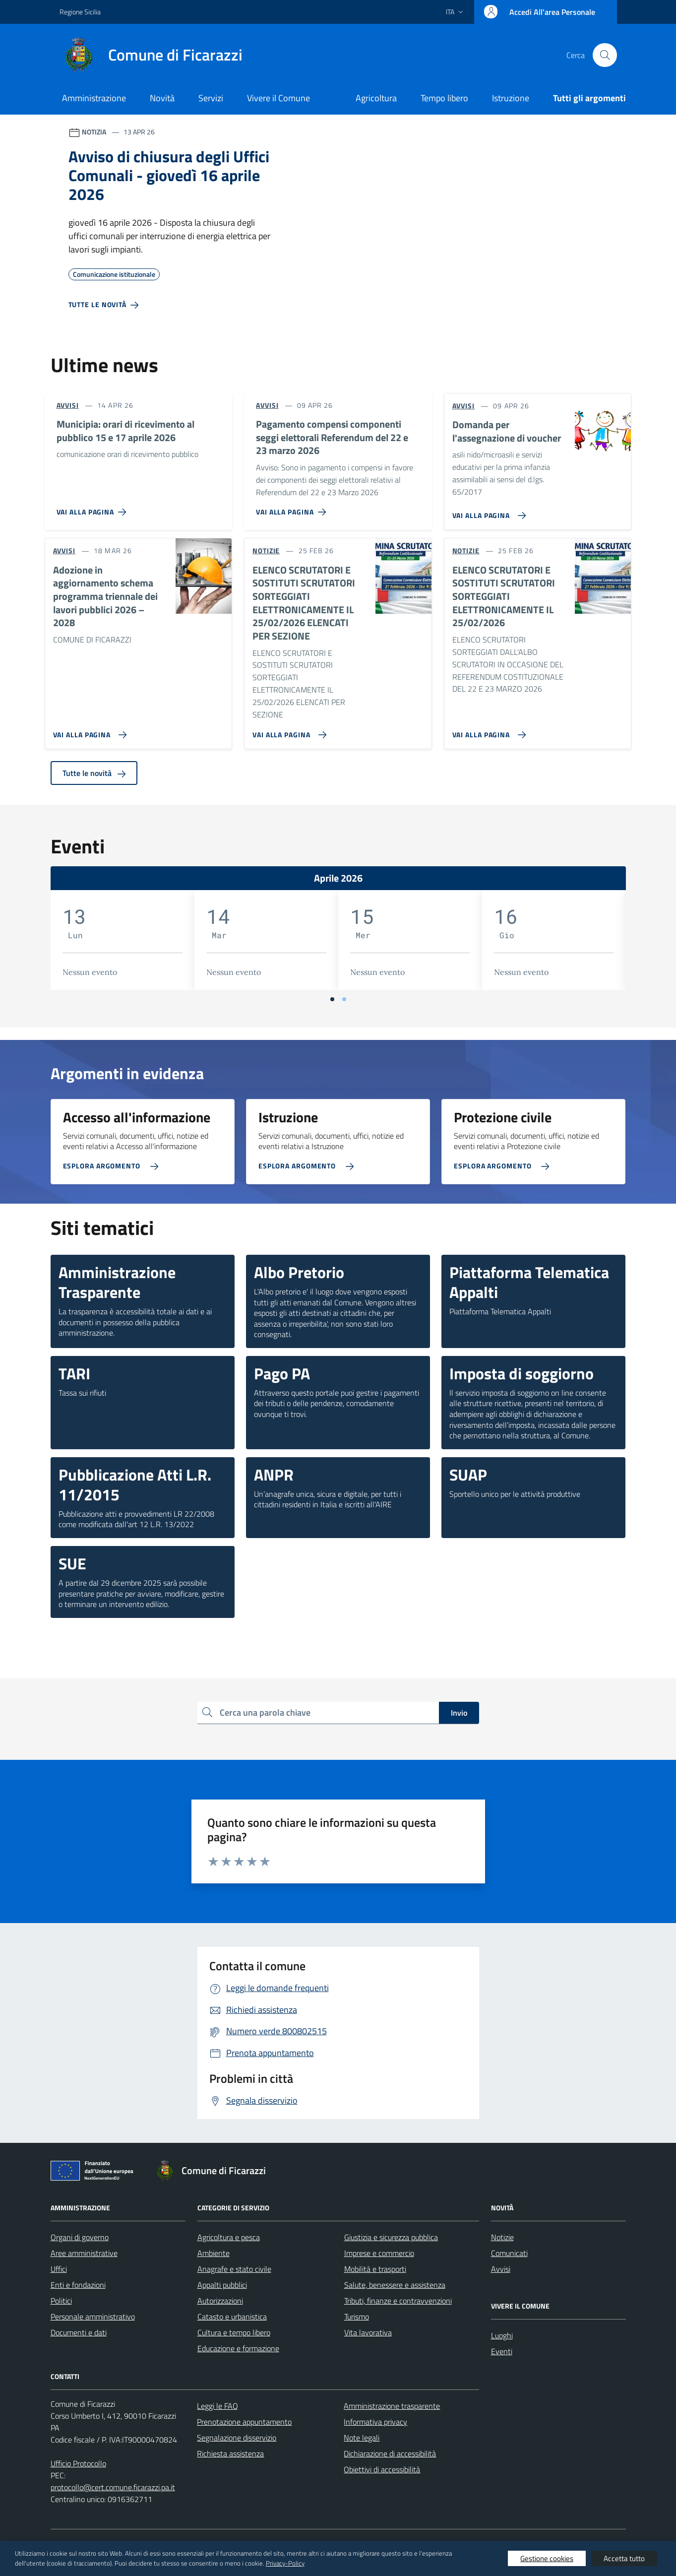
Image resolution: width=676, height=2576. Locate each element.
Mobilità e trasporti (375, 2269)
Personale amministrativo (93, 2316)
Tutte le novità (93, 773)
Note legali (361, 2438)
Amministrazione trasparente (392, 2406)
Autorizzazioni (220, 2301)
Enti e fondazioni (78, 2285)
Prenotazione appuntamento (244, 2422)
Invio (459, 1713)
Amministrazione (94, 98)
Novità (162, 98)
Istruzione (510, 98)
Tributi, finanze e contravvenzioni (398, 2301)
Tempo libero (444, 98)
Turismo (356, 2316)
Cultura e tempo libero (233, 2332)
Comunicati (509, 2253)
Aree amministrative (84, 2253)
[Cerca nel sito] (604, 55)
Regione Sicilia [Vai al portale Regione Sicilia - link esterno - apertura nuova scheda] (80, 11)
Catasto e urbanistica (232, 2316)
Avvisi (500, 2269)
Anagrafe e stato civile (234, 2269)
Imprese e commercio (379, 2253)
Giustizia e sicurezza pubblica (391, 2237)
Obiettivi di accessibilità (382, 2469)
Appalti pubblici (222, 2285)
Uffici (59, 2269)
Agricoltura (376, 98)
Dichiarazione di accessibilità (390, 2453)
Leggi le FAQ (217, 2406)
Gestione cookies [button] (546, 2558)
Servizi (210, 98)
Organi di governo (80, 2237)
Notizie (502, 2237)
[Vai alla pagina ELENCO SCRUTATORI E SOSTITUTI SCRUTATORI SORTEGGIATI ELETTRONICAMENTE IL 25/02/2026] (487, 731)
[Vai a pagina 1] (332, 999)
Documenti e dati (79, 2332)
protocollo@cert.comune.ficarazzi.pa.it (113, 2487)
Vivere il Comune (278, 98)
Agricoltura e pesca (228, 2237)
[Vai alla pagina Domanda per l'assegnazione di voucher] (487, 511)
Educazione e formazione (238, 2348)
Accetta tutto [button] (624, 2558)
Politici (61, 2301)
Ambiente (213, 2253)
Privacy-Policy (285, 2563)
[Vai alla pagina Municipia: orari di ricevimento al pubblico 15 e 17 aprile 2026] (93, 508)
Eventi (501, 2351)
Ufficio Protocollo (78, 2463)
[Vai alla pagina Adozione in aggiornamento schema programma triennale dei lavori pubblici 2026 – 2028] (88, 731)
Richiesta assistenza (230, 2453)
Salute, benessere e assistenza (394, 2285)
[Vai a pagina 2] (344, 999)
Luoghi (502, 2335)
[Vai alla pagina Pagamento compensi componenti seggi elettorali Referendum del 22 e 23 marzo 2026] (293, 508)
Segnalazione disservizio (236, 2438)
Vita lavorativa (368, 2332)
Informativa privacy (375, 2422)
